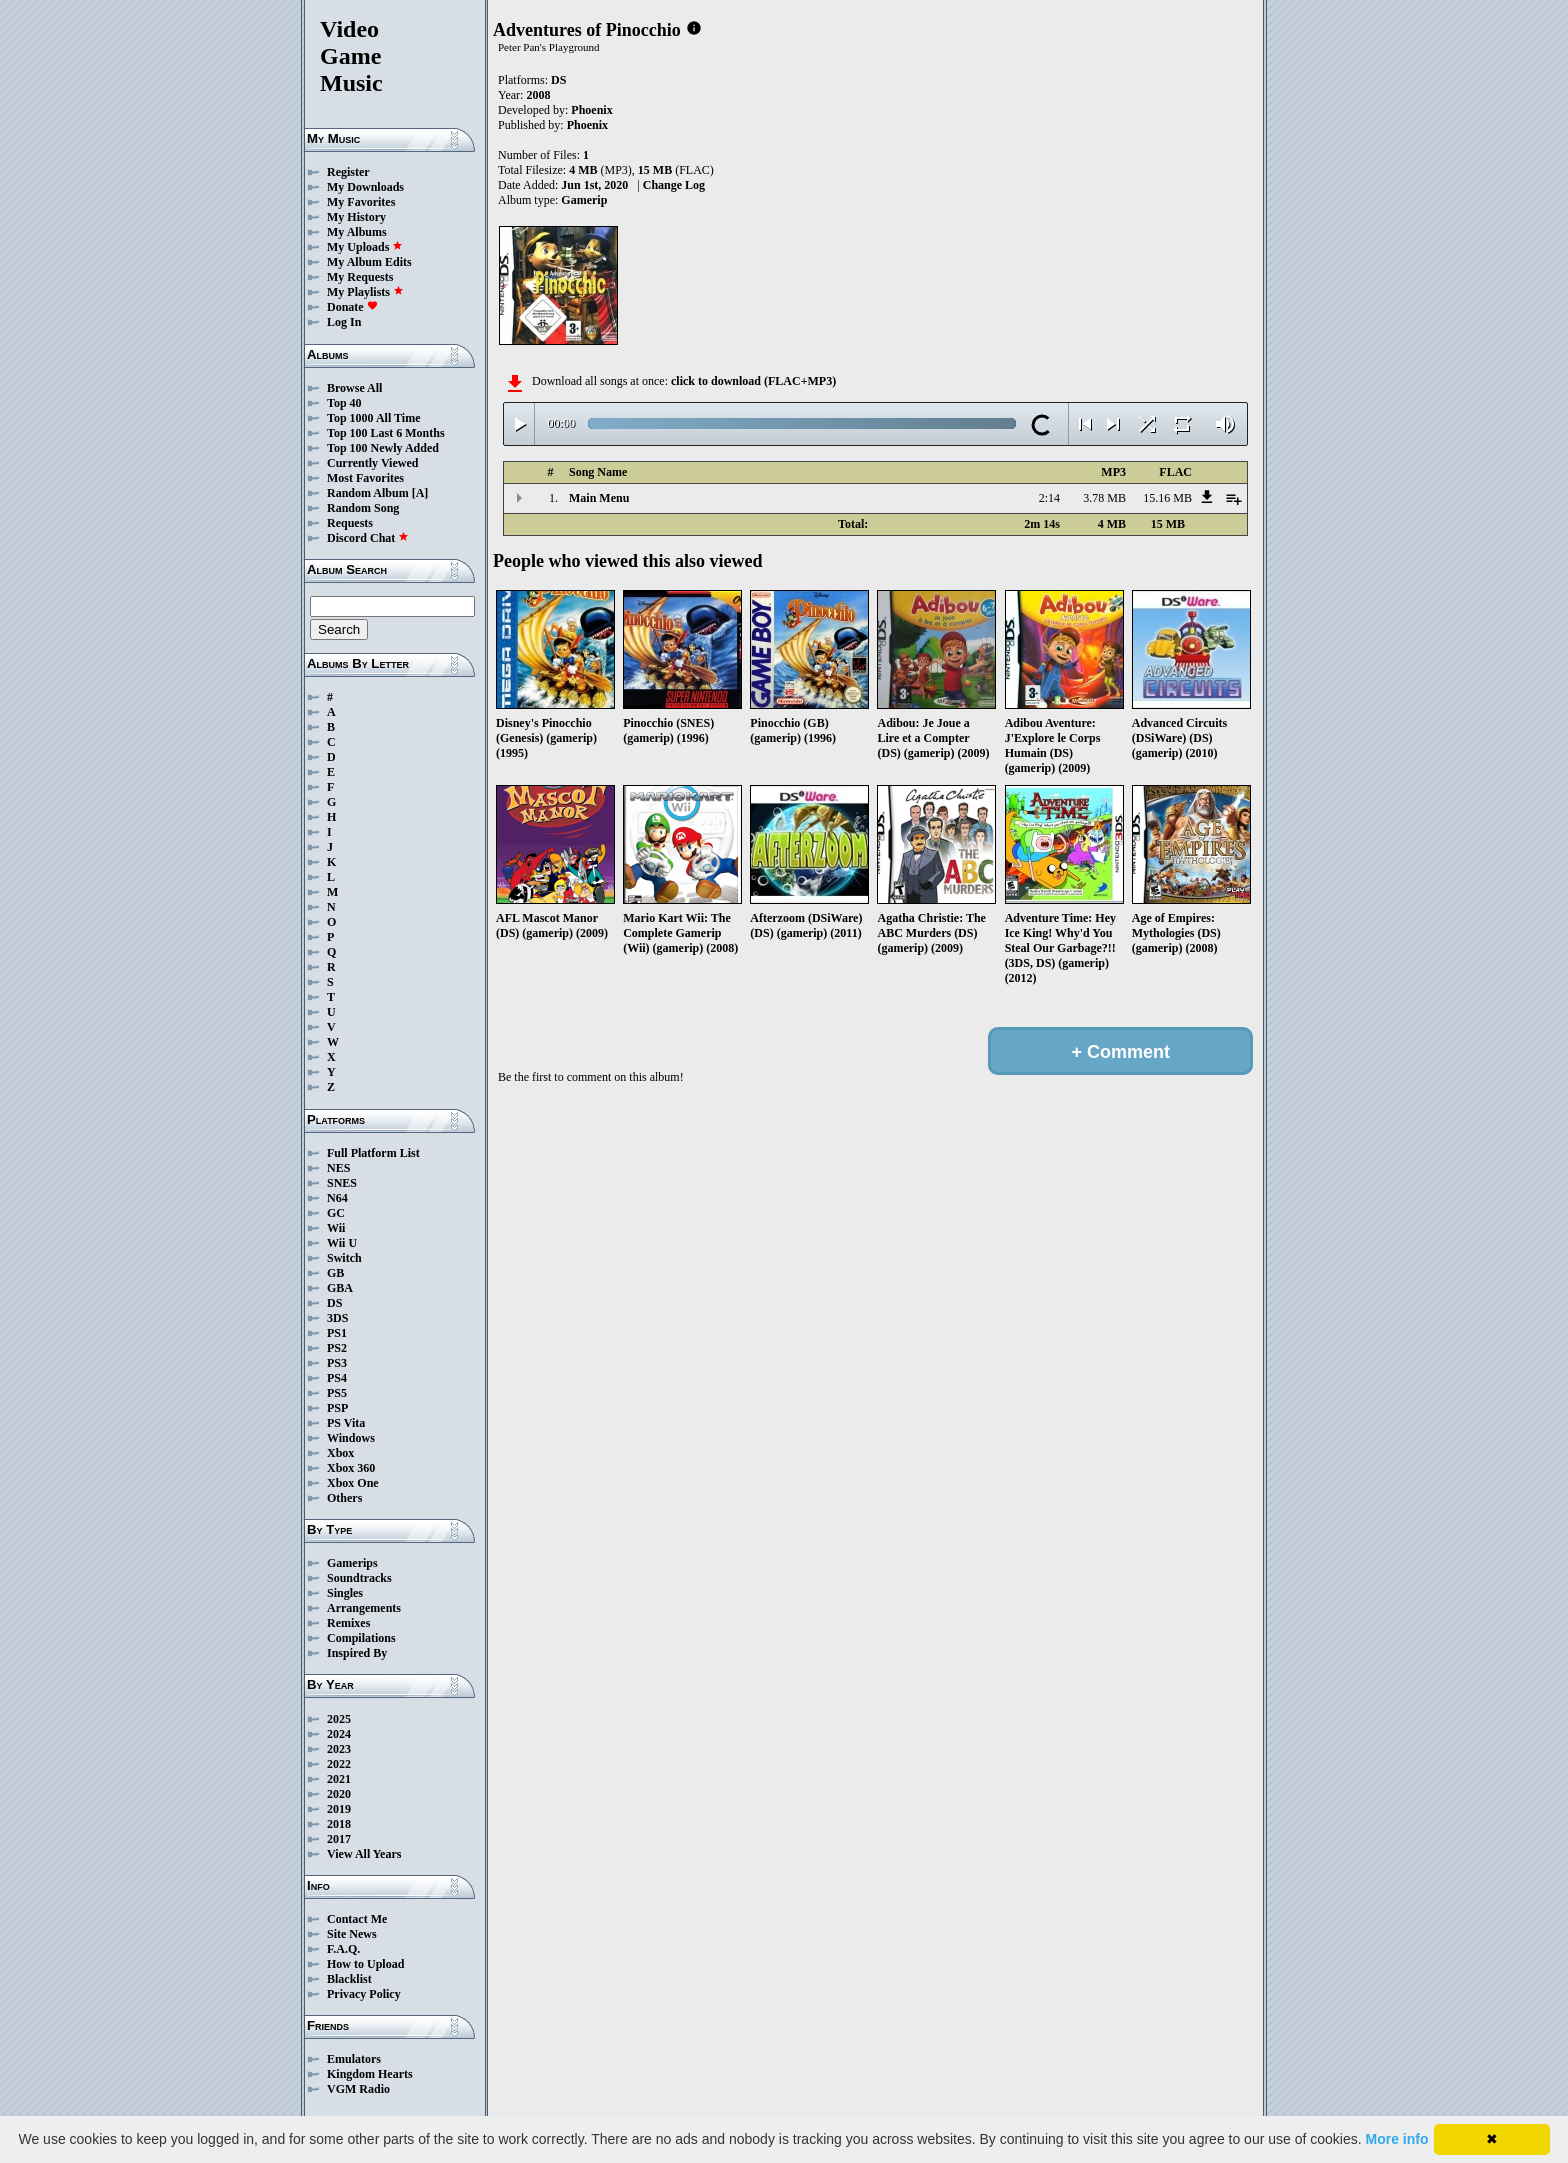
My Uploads (365, 247)
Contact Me (357, 1919)
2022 (339, 1764)
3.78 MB (1104, 498)
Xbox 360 (351, 1468)
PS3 (337, 1363)
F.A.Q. (343, 1949)
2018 (339, 1824)
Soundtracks (359, 1578)
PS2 (337, 1348)
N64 (337, 1198)
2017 (339, 1839)
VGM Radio (358, 2089)
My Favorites (361, 202)
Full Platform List (373, 1153)
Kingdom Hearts (370, 2074)
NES (338, 1168)
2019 (339, 1809)
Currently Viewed (372, 463)
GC (336, 1213)
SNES (342, 1183)
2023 (339, 1749)
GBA (340, 1288)
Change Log (674, 185)
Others (344, 1498)
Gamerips (352, 1563)
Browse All (354, 388)
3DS (337, 1318)
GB (335, 1273)
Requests (350, 523)
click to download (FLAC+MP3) (753, 381)
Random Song (363, 508)
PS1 (337, 1333)
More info (1397, 2139)
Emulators (354, 2059)
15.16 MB (1167, 498)
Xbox (340, 1453)
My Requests (360, 277)
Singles (345, 1593)
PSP (337, 1408)
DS (334, 1303)
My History (356, 217)
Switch (344, 1258)
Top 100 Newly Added (383, 448)
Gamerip (584, 200)
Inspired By (357, 1653)
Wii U (342, 1243)
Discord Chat (368, 538)
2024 (339, 1734)
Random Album (368, 493)
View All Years (364, 1854)
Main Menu (599, 498)
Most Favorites (365, 478)
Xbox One (353, 1483)
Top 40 (344, 403)
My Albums (357, 232)
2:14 (1049, 498)
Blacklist (349, 1979)
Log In (344, 322)
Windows (351, 1438)
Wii (336, 1228)
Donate (352, 307)
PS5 (337, 1393)
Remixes (348, 1623)
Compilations (361, 1638)
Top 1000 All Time (373, 418)
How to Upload (365, 1964)
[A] (420, 493)
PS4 (337, 1378)
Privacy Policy (364, 1994)
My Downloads (365, 187)
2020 (339, 1794)
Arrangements (364, 1608)
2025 (339, 1719)
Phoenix (591, 110)
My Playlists (365, 292)
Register (348, 172)
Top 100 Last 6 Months (386, 433)
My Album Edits (369, 262)
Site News (352, 1934)
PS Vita (346, 1423)
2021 (339, 1779)
